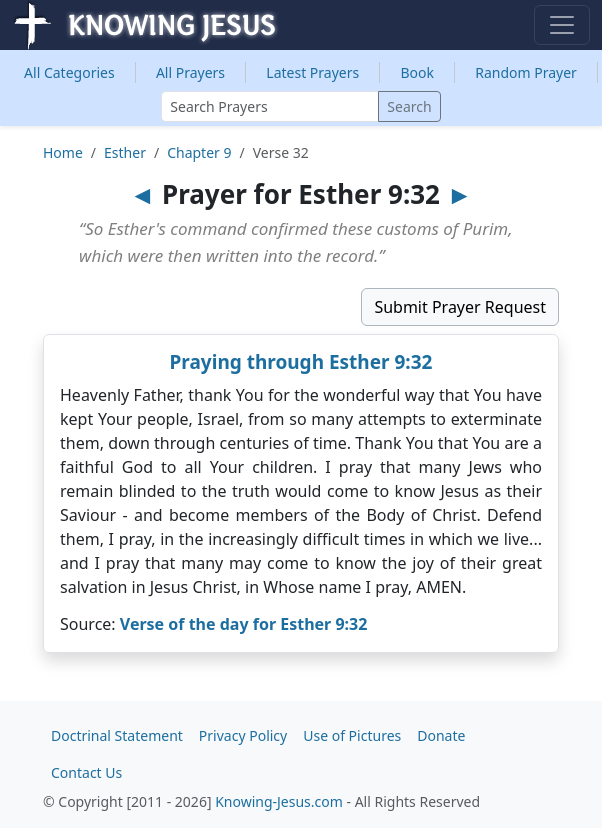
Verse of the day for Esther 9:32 (244, 624)
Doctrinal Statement (117, 735)
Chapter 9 (199, 152)
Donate (441, 735)
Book (417, 72)
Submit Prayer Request (460, 307)
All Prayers (190, 72)
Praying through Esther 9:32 (301, 362)
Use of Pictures (352, 735)
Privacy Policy (243, 735)
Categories (69, 72)
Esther (125, 152)
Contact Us (86, 772)
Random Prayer (526, 72)
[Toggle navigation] (562, 25)
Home (63, 152)
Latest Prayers (312, 72)
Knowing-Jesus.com (279, 801)
